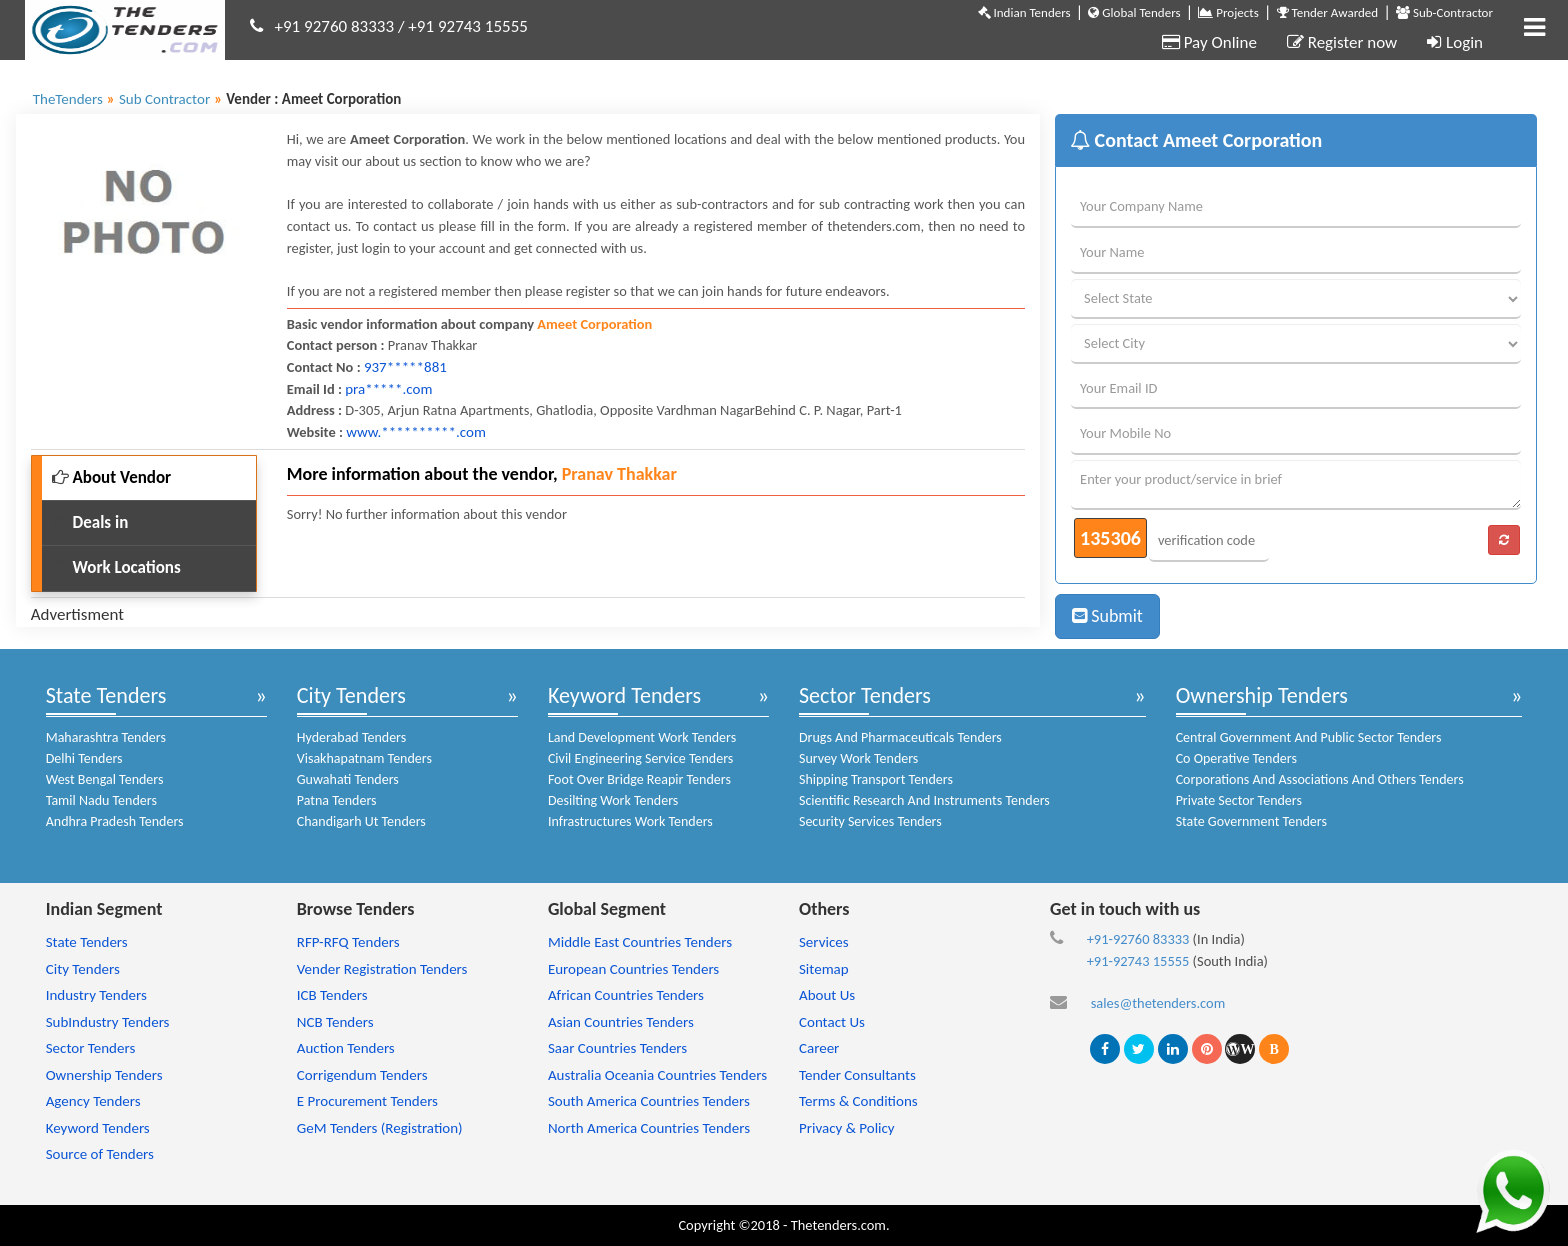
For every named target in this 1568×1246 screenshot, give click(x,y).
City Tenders (351, 695)
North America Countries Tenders (649, 1128)
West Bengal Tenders (105, 779)
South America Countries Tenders (649, 1101)
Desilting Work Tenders (613, 800)
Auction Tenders (346, 1048)
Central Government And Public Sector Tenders (1309, 737)
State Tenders (106, 695)
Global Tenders (1134, 12)
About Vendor (111, 477)
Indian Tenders (1024, 12)
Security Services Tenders (870, 821)
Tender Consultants (857, 1075)
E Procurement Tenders (367, 1101)
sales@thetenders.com (1158, 1003)
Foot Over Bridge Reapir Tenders (639, 779)
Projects (1228, 12)
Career (819, 1048)
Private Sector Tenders (1239, 800)
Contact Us (832, 1022)
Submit (1107, 616)
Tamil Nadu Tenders (101, 800)
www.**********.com (416, 432)
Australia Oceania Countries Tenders (657, 1075)
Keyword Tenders (624, 695)
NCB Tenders (335, 1022)
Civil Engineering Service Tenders (640, 758)
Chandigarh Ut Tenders (361, 821)
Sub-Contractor (1444, 12)
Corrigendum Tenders (362, 1075)
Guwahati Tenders (348, 779)
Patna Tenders (337, 800)
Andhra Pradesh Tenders (115, 821)
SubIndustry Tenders (108, 1022)
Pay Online (1209, 42)
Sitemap (824, 969)
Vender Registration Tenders (382, 969)
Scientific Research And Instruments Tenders (924, 800)
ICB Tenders (332, 995)
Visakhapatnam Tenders (364, 758)
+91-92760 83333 (1138, 939)
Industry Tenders (96, 995)
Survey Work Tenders (858, 758)
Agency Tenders (93, 1101)
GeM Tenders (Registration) (380, 1128)
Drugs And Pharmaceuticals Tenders (900, 737)
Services (824, 942)
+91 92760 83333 (335, 26)
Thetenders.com (838, 1225)
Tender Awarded (1328, 12)
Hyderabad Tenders (351, 737)
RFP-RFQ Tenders (348, 942)
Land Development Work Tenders (642, 737)
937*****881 (405, 367)
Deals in (90, 522)
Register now (1342, 42)
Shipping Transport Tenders (876, 779)
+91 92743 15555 (468, 26)
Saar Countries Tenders (617, 1048)
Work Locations (116, 567)
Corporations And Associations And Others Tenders (1320, 779)
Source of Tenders (100, 1154)
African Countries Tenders (626, 995)
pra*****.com (388, 389)
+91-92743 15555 (1138, 961)
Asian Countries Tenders (621, 1022)
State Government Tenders (1251, 821)
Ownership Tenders (1262, 695)
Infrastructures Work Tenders (630, 821)
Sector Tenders (865, 695)
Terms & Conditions (858, 1101)
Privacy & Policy (847, 1128)
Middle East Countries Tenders (640, 942)
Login (1455, 42)
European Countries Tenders (633, 969)
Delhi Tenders (84, 758)
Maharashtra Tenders (106, 737)
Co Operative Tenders (1236, 758)
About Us (827, 995)
